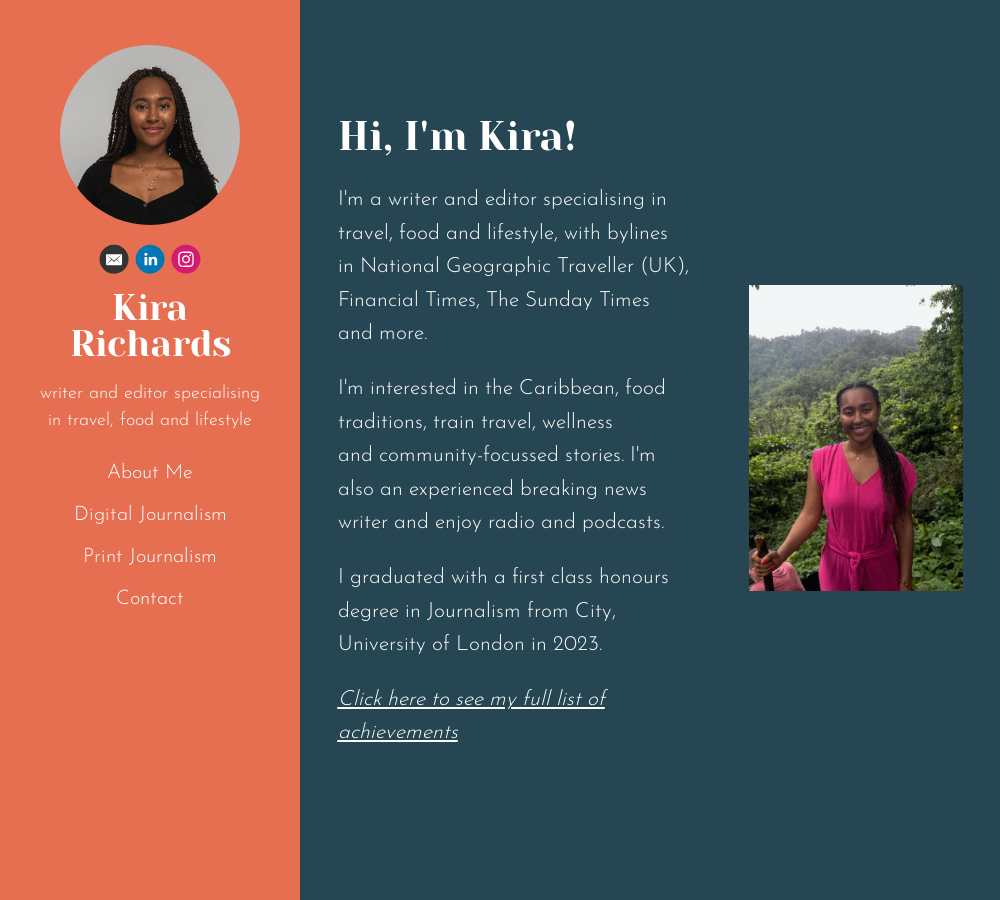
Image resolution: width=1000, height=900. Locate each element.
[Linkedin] (150, 263)
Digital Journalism (150, 515)
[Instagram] (186, 263)
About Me (150, 473)
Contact (150, 599)
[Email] (114, 263)
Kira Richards (150, 326)
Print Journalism (150, 557)
